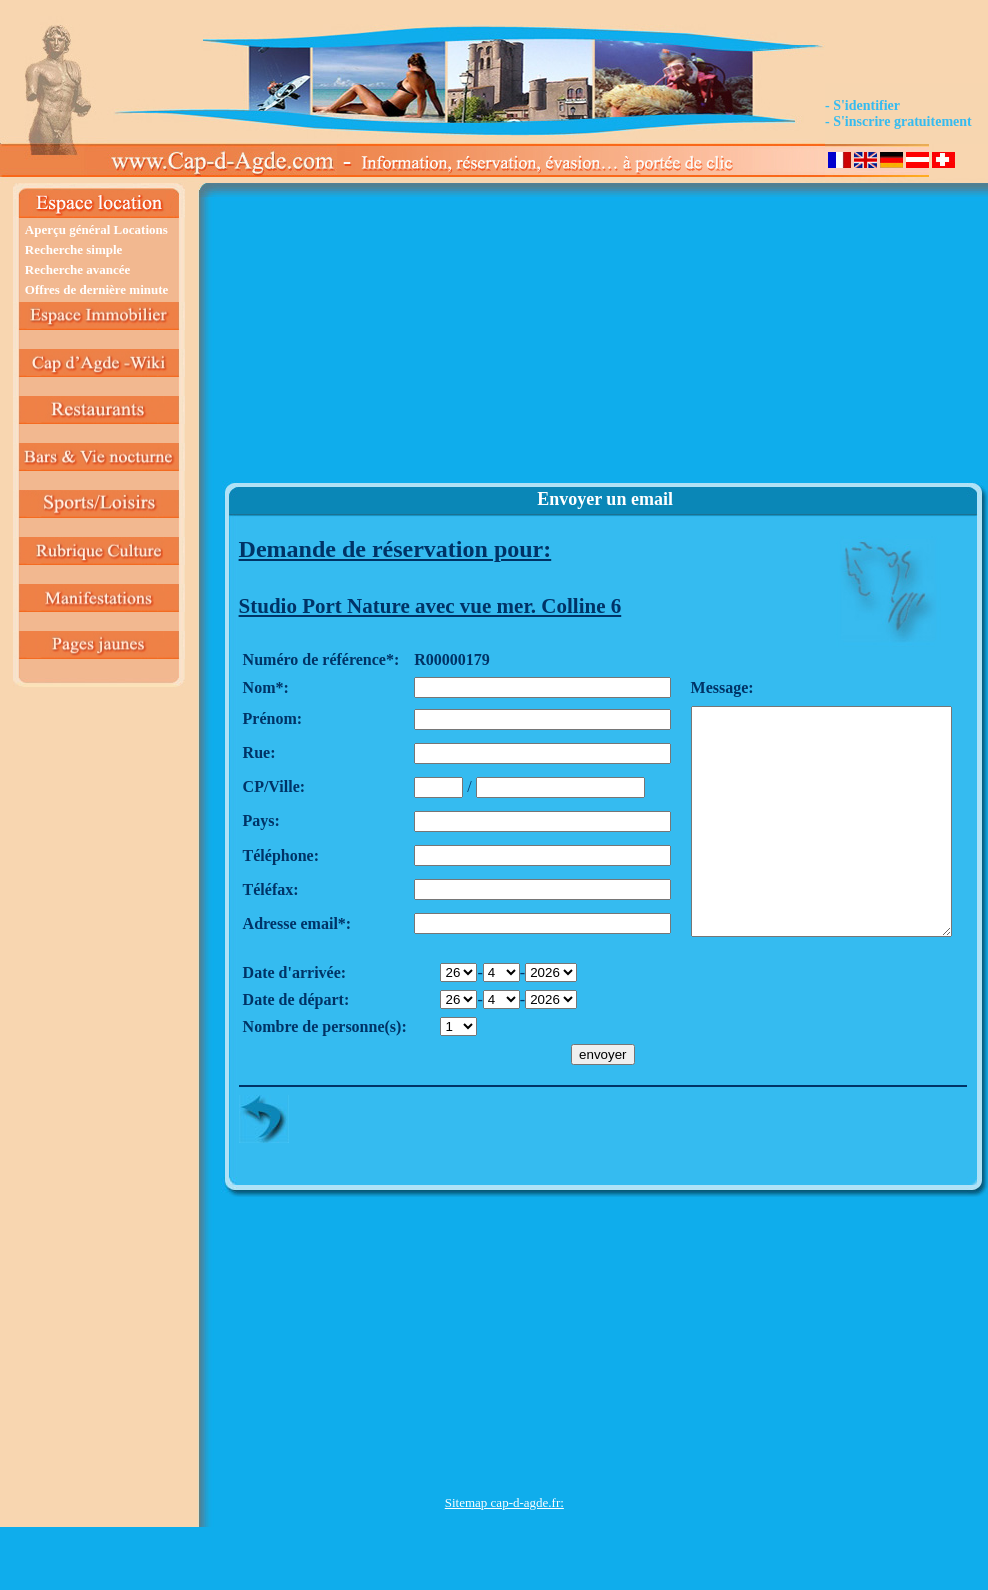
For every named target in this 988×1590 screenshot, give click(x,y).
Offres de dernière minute (97, 289)
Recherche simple (74, 249)
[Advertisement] (504, 341)
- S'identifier (862, 105)
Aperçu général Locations (96, 229)
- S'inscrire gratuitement (898, 121)
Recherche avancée (78, 269)
